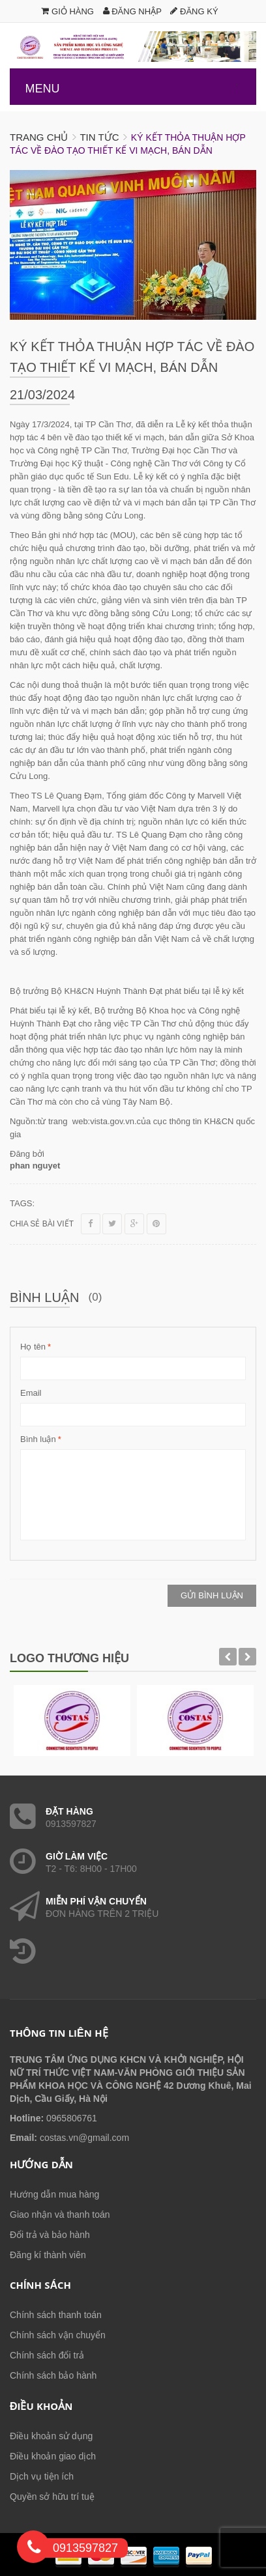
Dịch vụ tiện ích (42, 2476)
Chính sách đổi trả (47, 2355)
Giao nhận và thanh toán (60, 2214)
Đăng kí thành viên (48, 2255)
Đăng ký (194, 11)
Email (31, 1393)
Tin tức (99, 137)
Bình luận (38, 1439)
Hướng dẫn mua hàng (54, 2194)
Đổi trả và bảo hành (50, 2234)
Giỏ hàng (67, 11)
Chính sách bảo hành (53, 2375)
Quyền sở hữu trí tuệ (52, 2496)
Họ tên (33, 1346)
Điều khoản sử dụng (51, 2436)
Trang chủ (39, 137)
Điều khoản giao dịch (53, 2456)
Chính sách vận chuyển (58, 2335)
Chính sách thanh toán (56, 2315)
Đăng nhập (132, 11)
